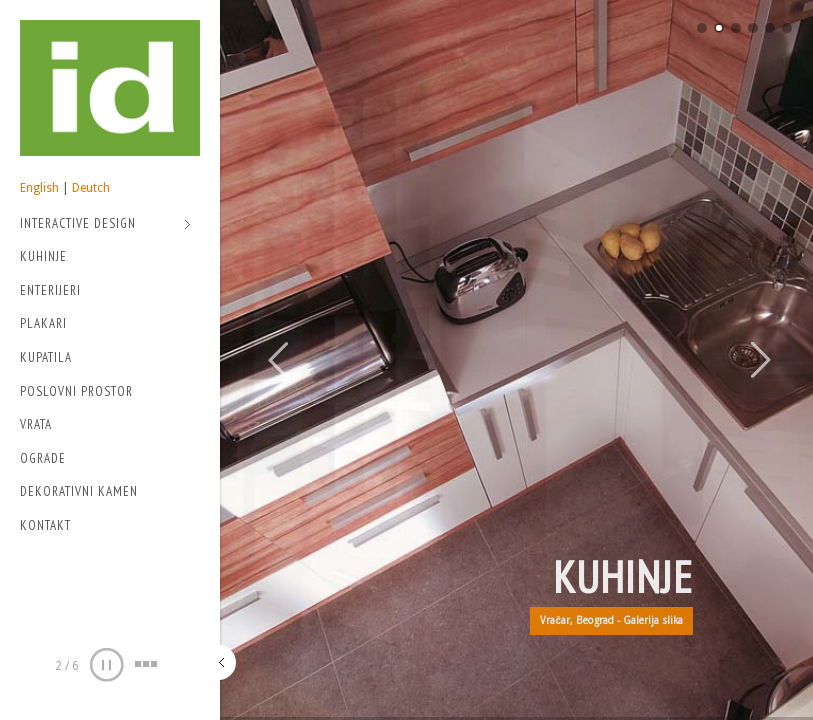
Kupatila (46, 357)
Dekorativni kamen (79, 491)
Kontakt (45, 525)
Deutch (91, 188)
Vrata (36, 424)
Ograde (43, 458)
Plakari (43, 323)
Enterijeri (50, 290)
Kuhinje (43, 256)
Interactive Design (105, 225)
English (39, 188)
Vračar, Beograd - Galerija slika (611, 620)
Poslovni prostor (76, 391)
